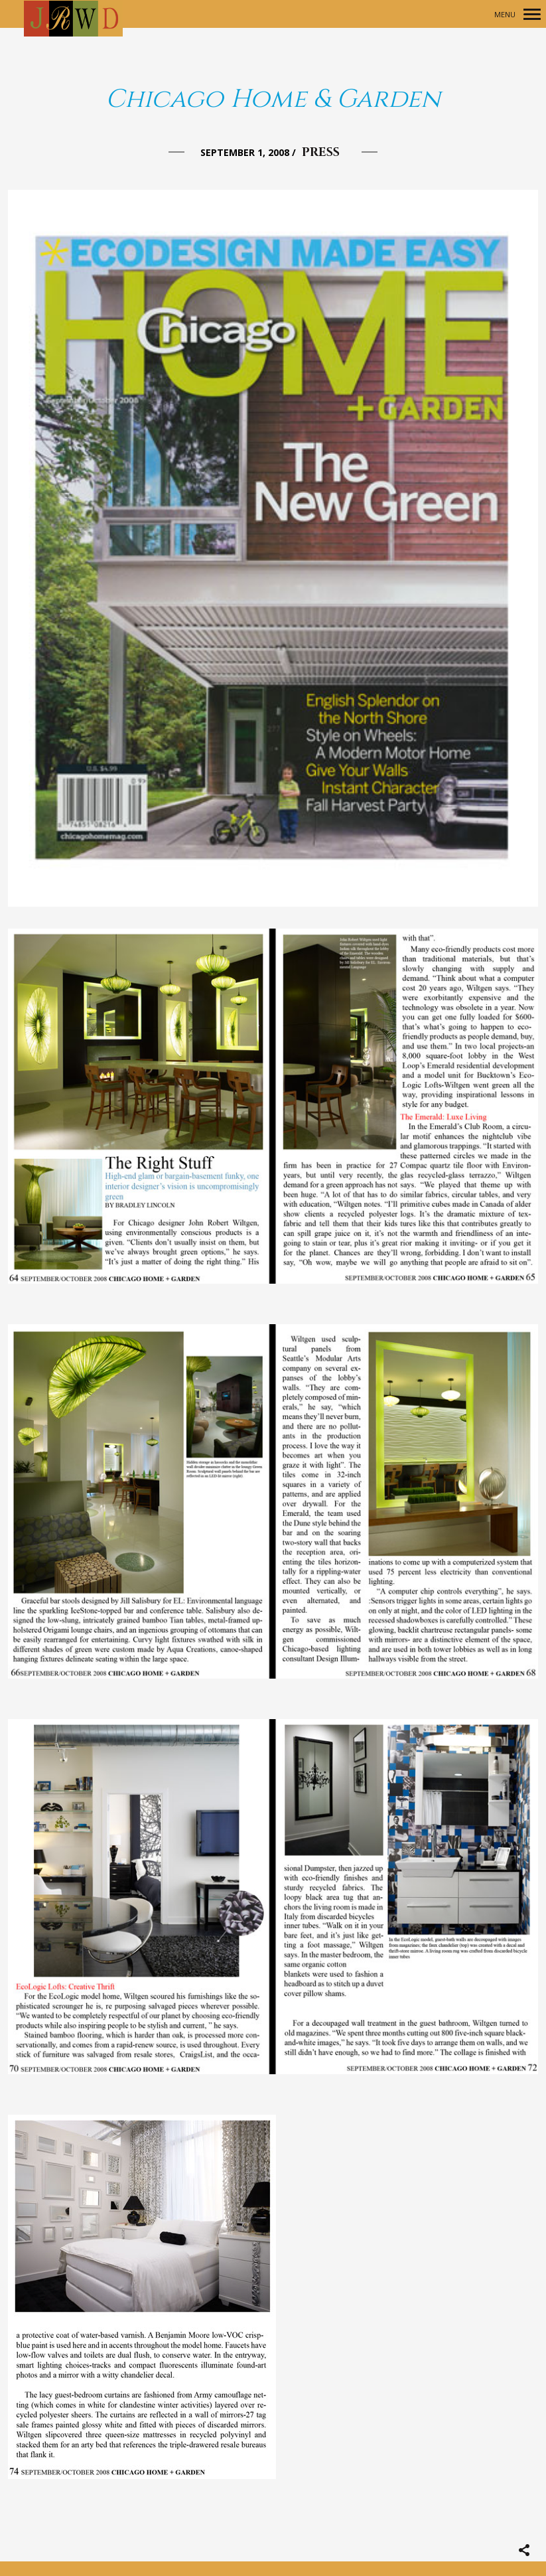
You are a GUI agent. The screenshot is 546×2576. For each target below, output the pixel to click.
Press (321, 152)
